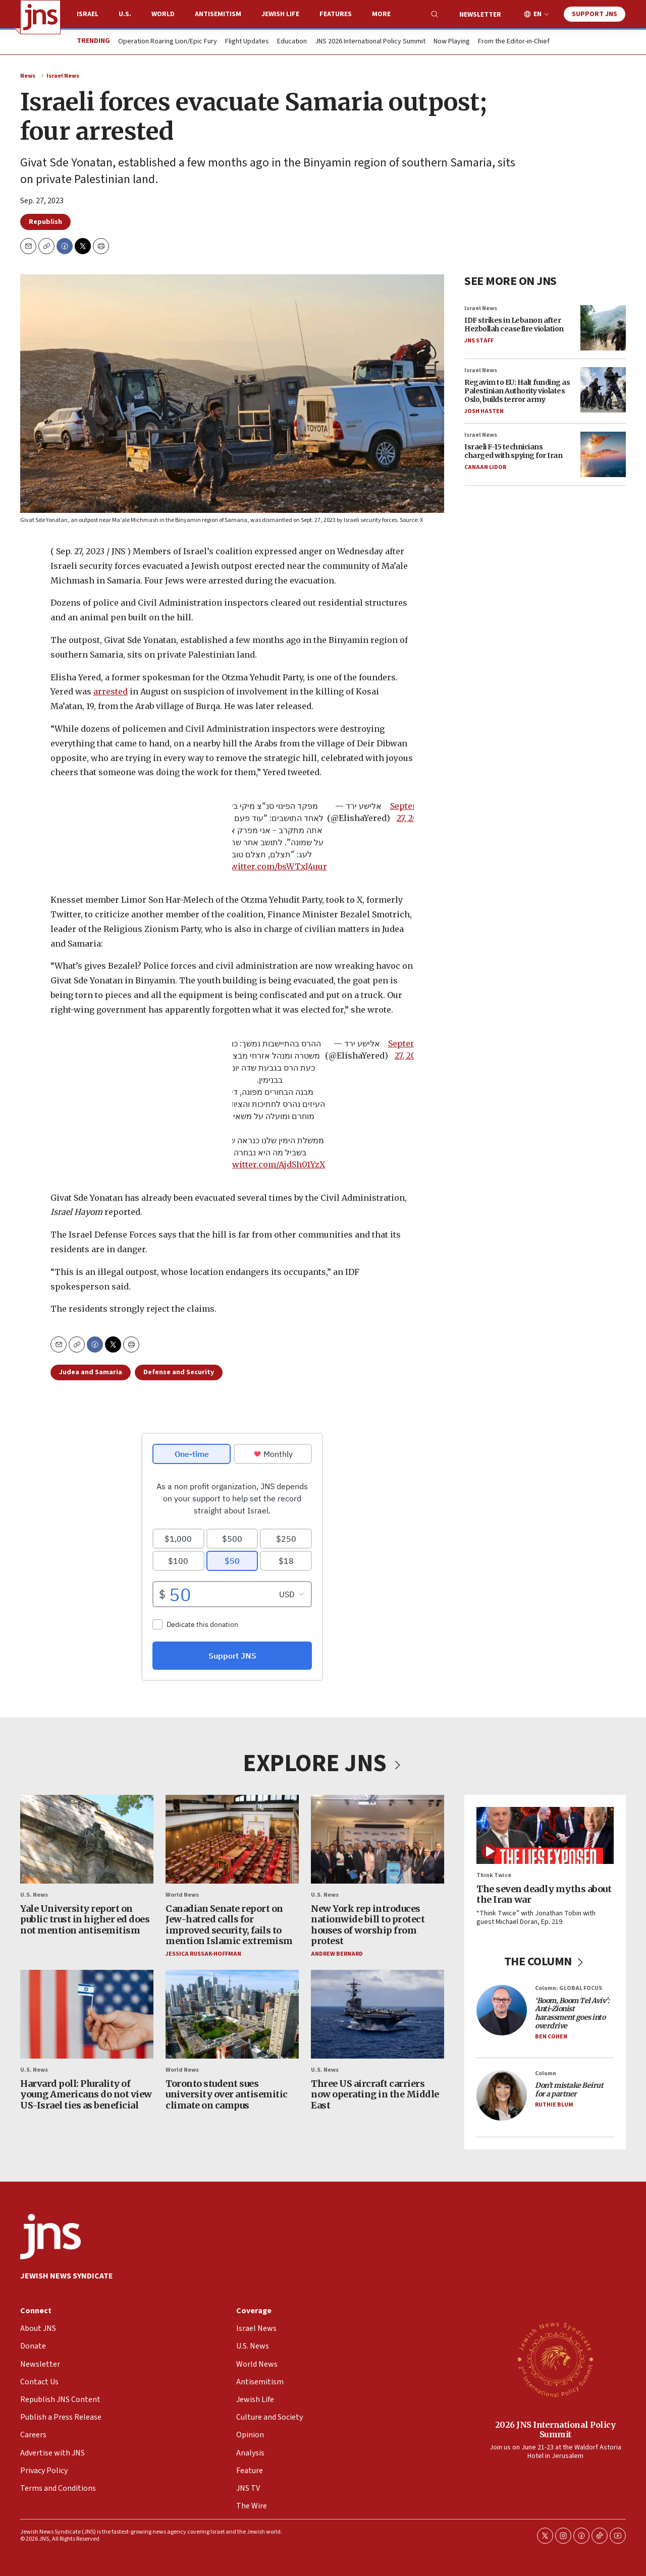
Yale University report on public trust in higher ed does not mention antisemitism (84, 1919)
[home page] (40, 17)
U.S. (125, 14)
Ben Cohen (551, 2036)
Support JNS (594, 14)
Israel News (62, 76)
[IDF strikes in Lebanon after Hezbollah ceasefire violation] (603, 327)
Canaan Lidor (485, 467)
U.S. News (34, 1895)
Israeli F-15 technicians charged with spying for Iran (513, 451)
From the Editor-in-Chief (514, 41)
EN (537, 14)
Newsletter (480, 15)
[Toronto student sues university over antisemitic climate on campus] (232, 2014)
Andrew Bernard (337, 1954)
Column (545, 2073)
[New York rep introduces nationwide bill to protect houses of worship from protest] (377, 1839)
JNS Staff (479, 340)
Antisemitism (218, 14)
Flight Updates (247, 41)
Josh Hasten (484, 411)
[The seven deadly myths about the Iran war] (545, 1835)
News (27, 76)
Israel (87, 14)
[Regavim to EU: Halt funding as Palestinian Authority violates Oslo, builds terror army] (603, 390)
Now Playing (452, 41)
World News (182, 1895)
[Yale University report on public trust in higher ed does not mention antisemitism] (86, 1839)
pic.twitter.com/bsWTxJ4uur (270, 866)
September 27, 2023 (412, 812)
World (163, 14)
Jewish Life (280, 14)
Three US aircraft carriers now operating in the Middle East (375, 2094)
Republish (45, 222)
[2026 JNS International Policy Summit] (555, 2359)
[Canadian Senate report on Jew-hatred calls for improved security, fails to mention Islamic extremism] (232, 1839)
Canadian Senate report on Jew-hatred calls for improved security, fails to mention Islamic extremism (229, 1924)
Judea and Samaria (90, 1372)
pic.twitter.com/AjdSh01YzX (269, 1164)
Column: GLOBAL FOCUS (568, 1988)
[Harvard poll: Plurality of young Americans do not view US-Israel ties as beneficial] (86, 2014)
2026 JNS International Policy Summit (555, 2429)
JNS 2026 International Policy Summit (370, 41)
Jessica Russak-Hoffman (203, 1954)
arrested (110, 692)
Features (335, 14)
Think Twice (493, 1875)
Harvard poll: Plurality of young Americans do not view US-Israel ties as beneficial (86, 2094)
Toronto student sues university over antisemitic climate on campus (227, 2094)
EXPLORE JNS (323, 1763)
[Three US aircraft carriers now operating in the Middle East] (377, 2014)
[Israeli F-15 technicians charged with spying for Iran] (603, 454)
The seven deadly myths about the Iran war (543, 1894)
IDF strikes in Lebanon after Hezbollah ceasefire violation (514, 324)
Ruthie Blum (554, 2104)
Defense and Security (178, 1372)
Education (292, 41)
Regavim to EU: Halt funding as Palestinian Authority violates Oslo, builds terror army (517, 391)
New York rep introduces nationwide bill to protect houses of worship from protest (367, 1924)
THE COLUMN (545, 1961)
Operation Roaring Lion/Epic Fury (167, 41)
